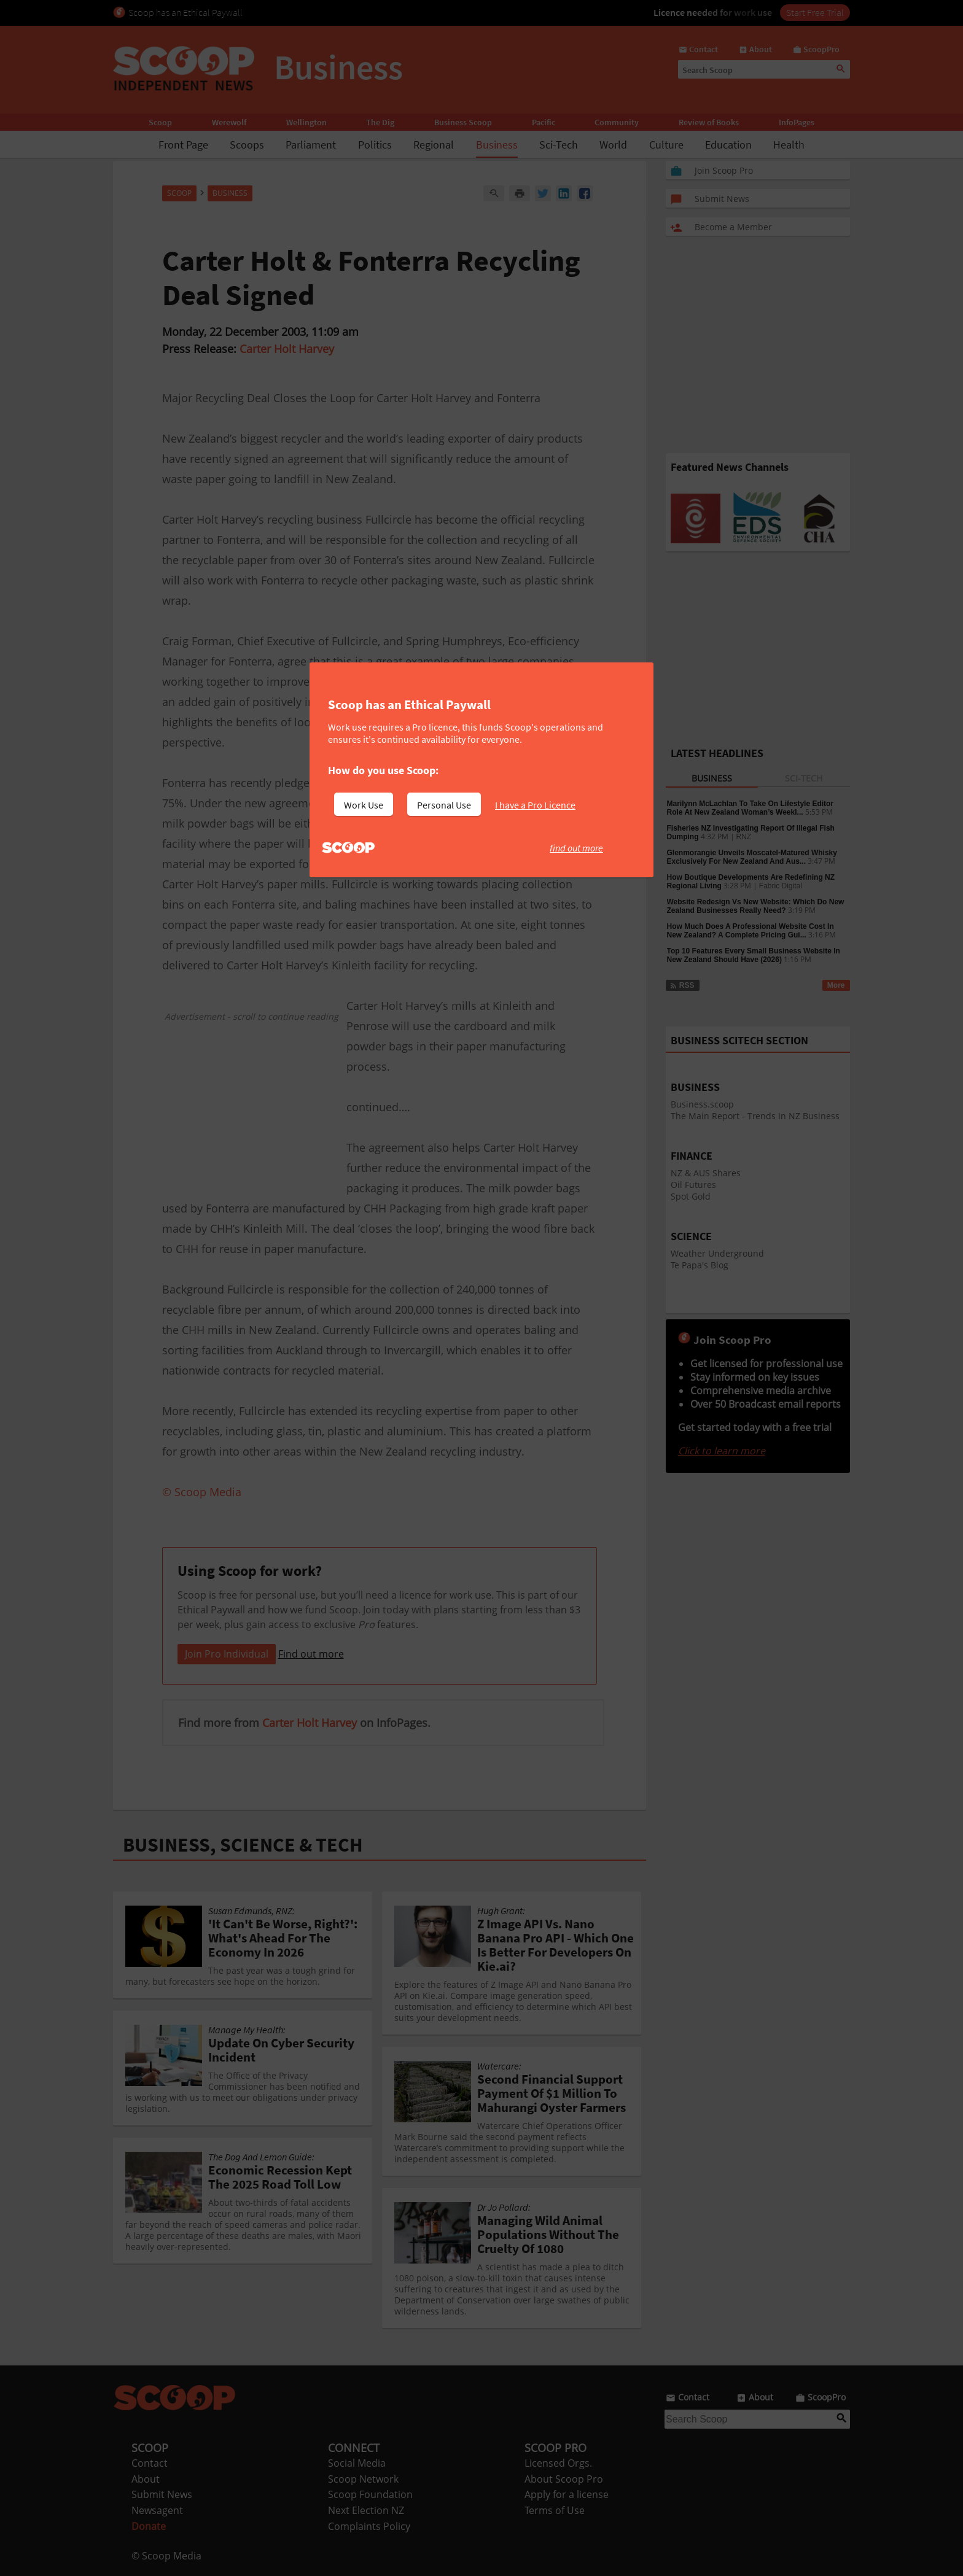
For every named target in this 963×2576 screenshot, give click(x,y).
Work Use (363, 805)
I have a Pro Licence (535, 805)
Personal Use (444, 805)
